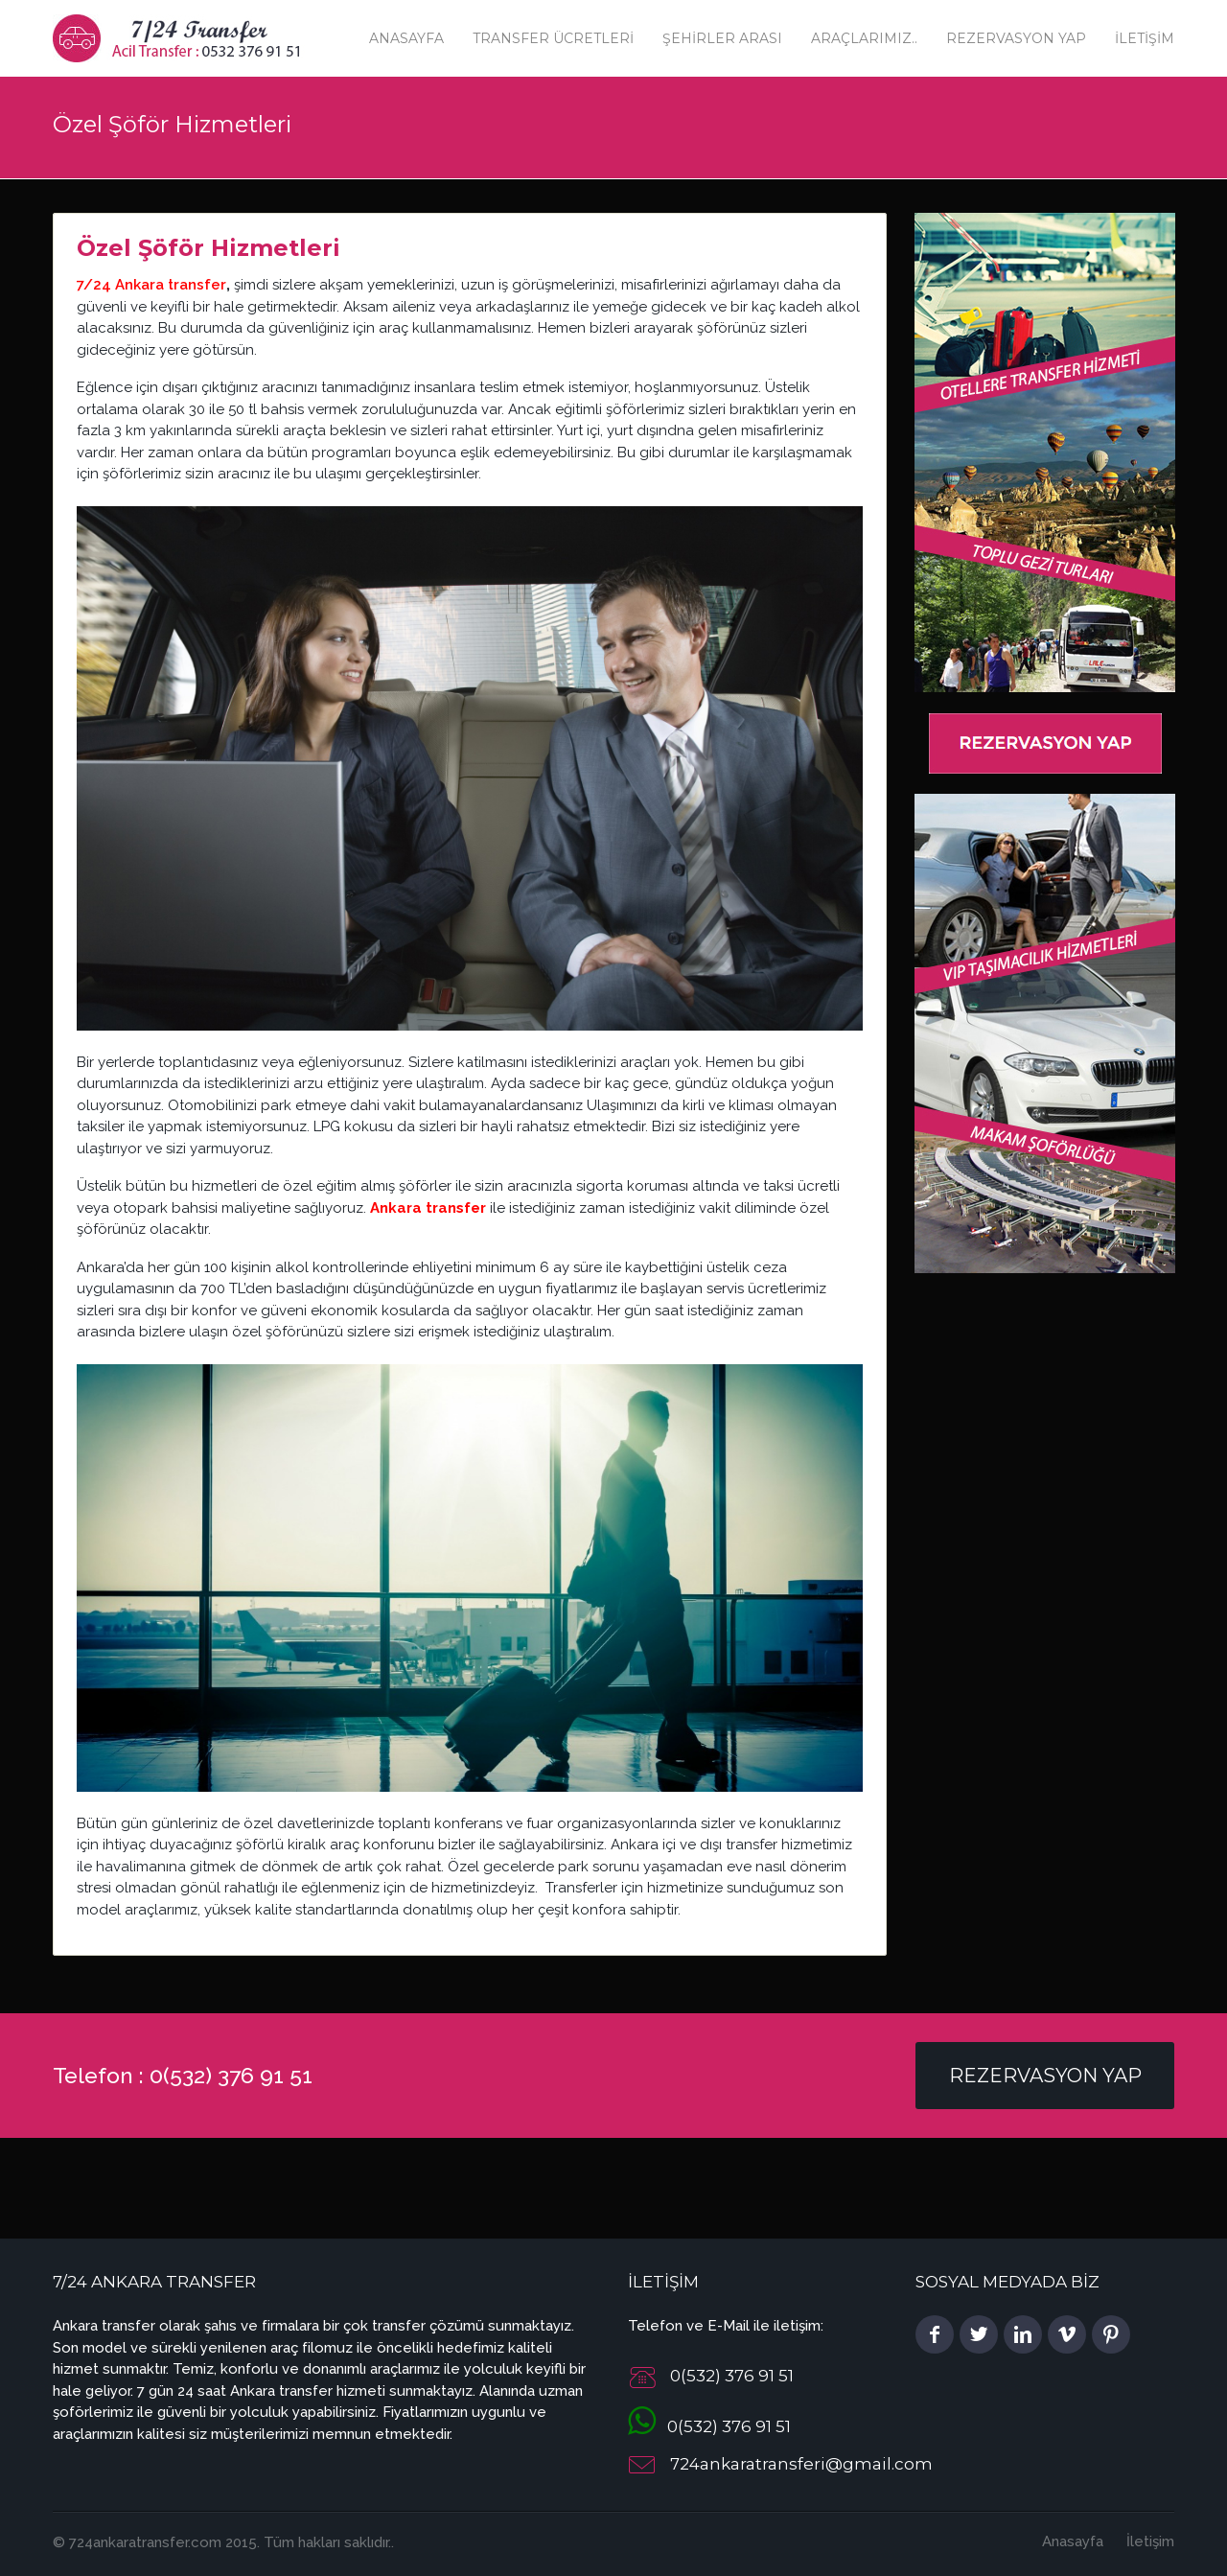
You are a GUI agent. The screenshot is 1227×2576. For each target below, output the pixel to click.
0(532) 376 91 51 (709, 2426)
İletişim (1144, 38)
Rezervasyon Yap (1016, 38)
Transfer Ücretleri (553, 38)
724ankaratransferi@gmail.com (801, 2464)
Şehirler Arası (722, 38)
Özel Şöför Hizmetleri (208, 248)
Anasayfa (406, 38)
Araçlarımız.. (864, 38)
